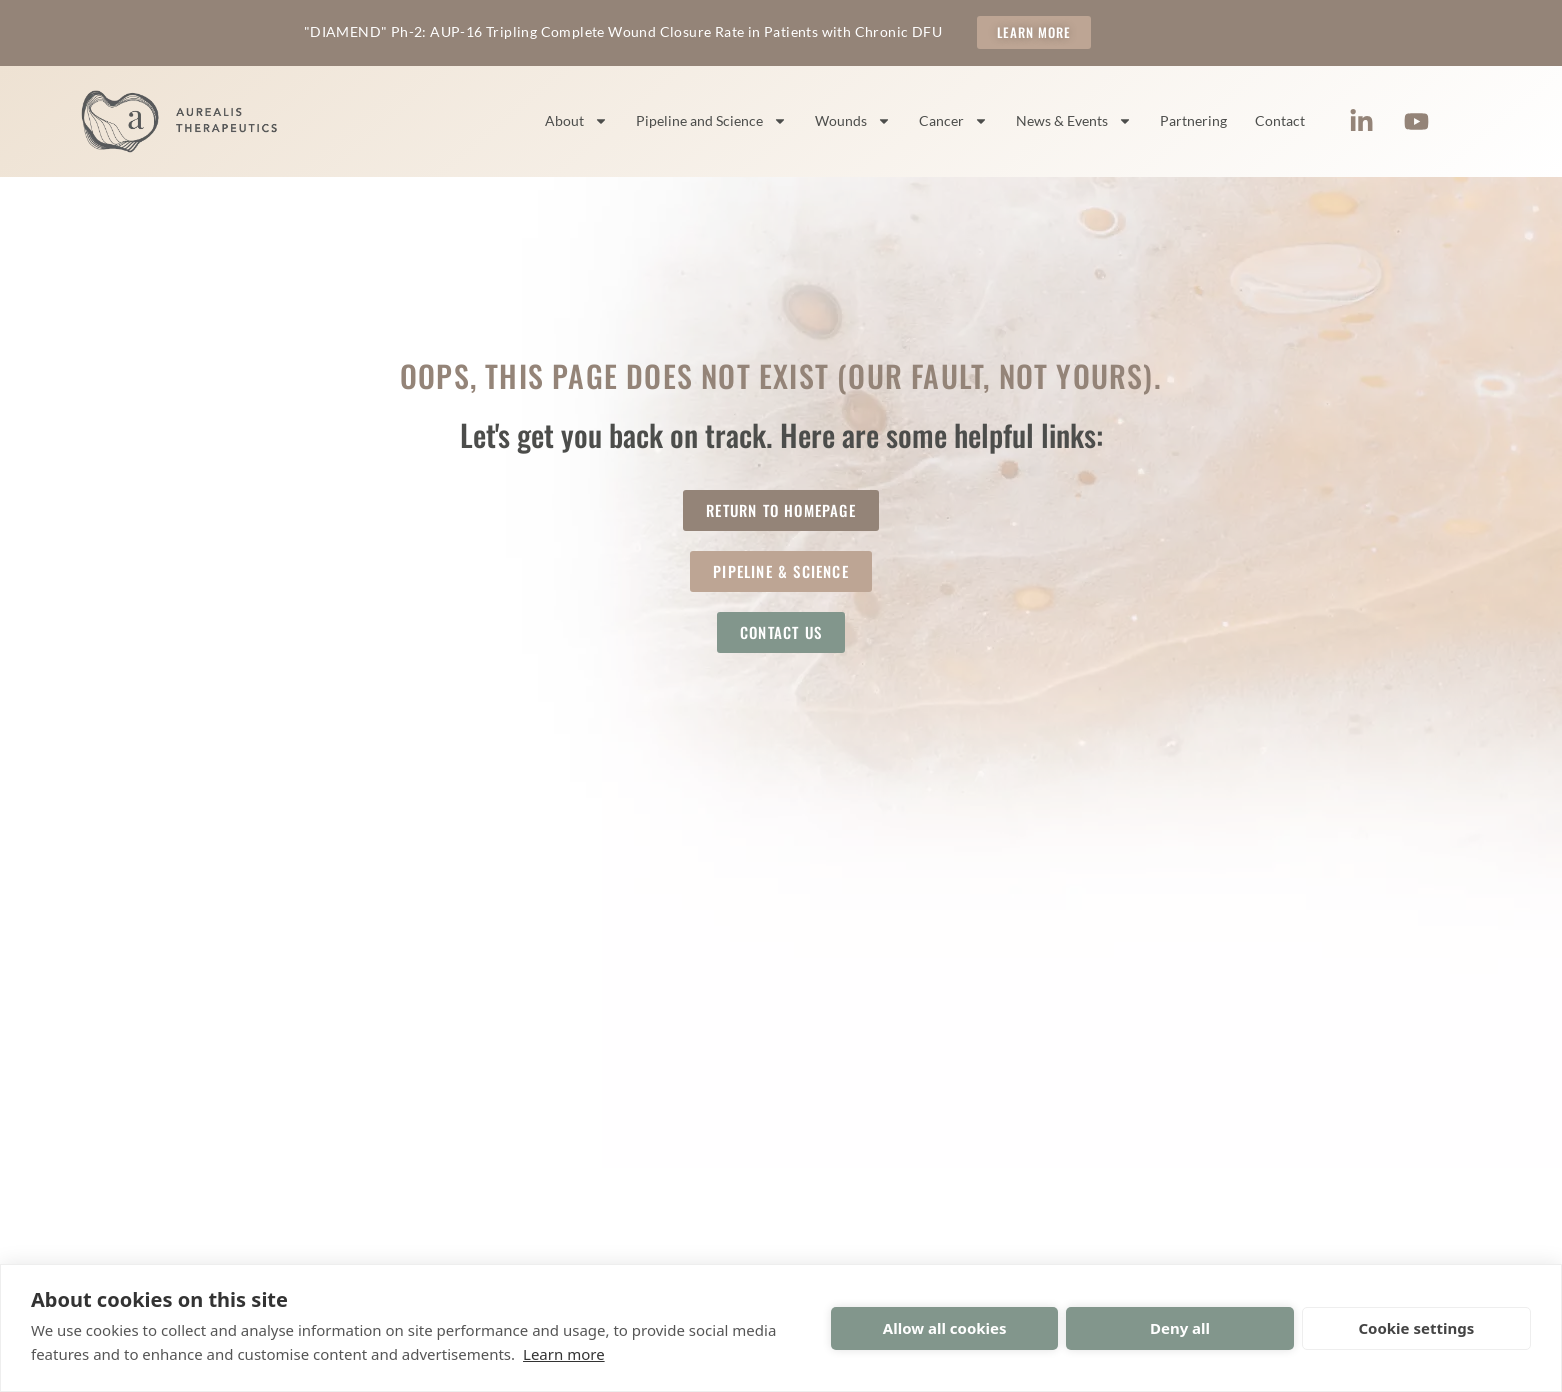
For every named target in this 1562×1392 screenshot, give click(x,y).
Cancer (953, 121)
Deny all (1180, 1328)
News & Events (1074, 121)
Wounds (853, 121)
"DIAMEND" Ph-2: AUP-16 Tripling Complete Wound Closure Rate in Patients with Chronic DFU (623, 31)
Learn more (564, 1354)
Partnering (1193, 120)
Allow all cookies (945, 1328)
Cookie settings (1416, 1328)
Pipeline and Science (711, 121)
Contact (1280, 120)
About (576, 121)
